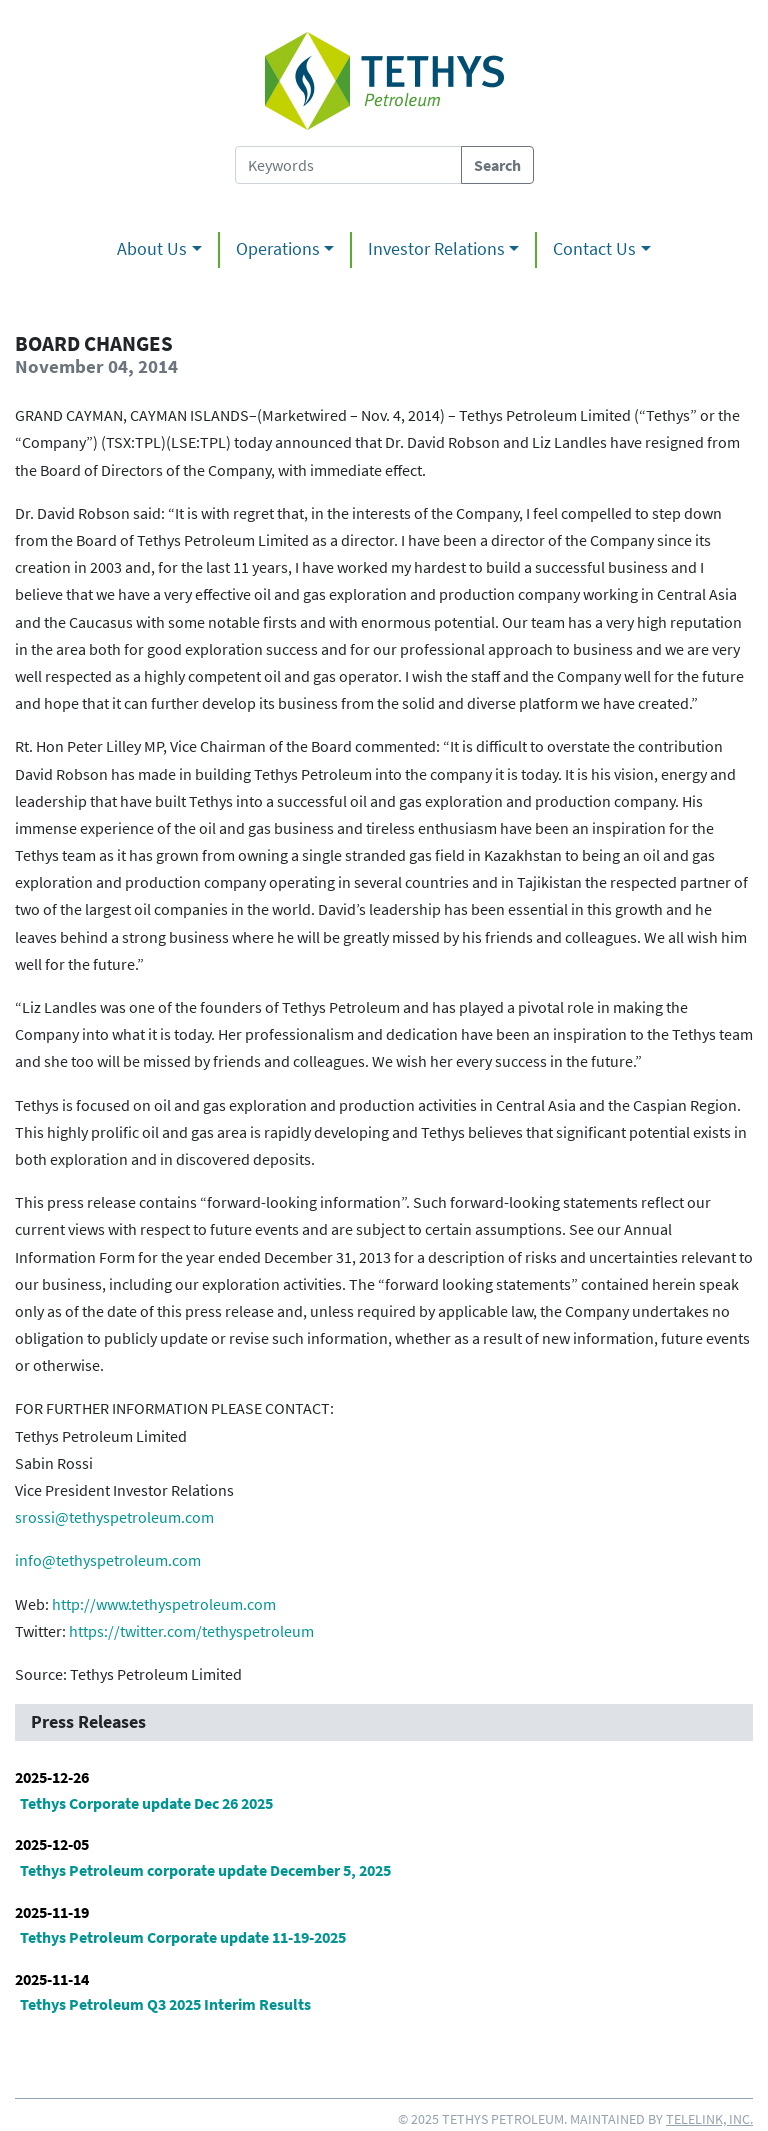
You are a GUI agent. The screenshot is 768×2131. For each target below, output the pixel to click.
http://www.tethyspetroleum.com (164, 1604)
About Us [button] (152, 249)
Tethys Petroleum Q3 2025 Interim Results (165, 2004)
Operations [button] (278, 249)
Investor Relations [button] (436, 249)
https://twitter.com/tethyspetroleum (191, 1631)
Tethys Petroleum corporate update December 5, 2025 (205, 1870)
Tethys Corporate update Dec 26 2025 (146, 1803)
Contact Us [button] (594, 249)
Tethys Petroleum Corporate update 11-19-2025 (183, 1937)
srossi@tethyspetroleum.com (114, 1517)
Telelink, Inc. (709, 2119)
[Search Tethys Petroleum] (348, 165)
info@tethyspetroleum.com (108, 1560)
